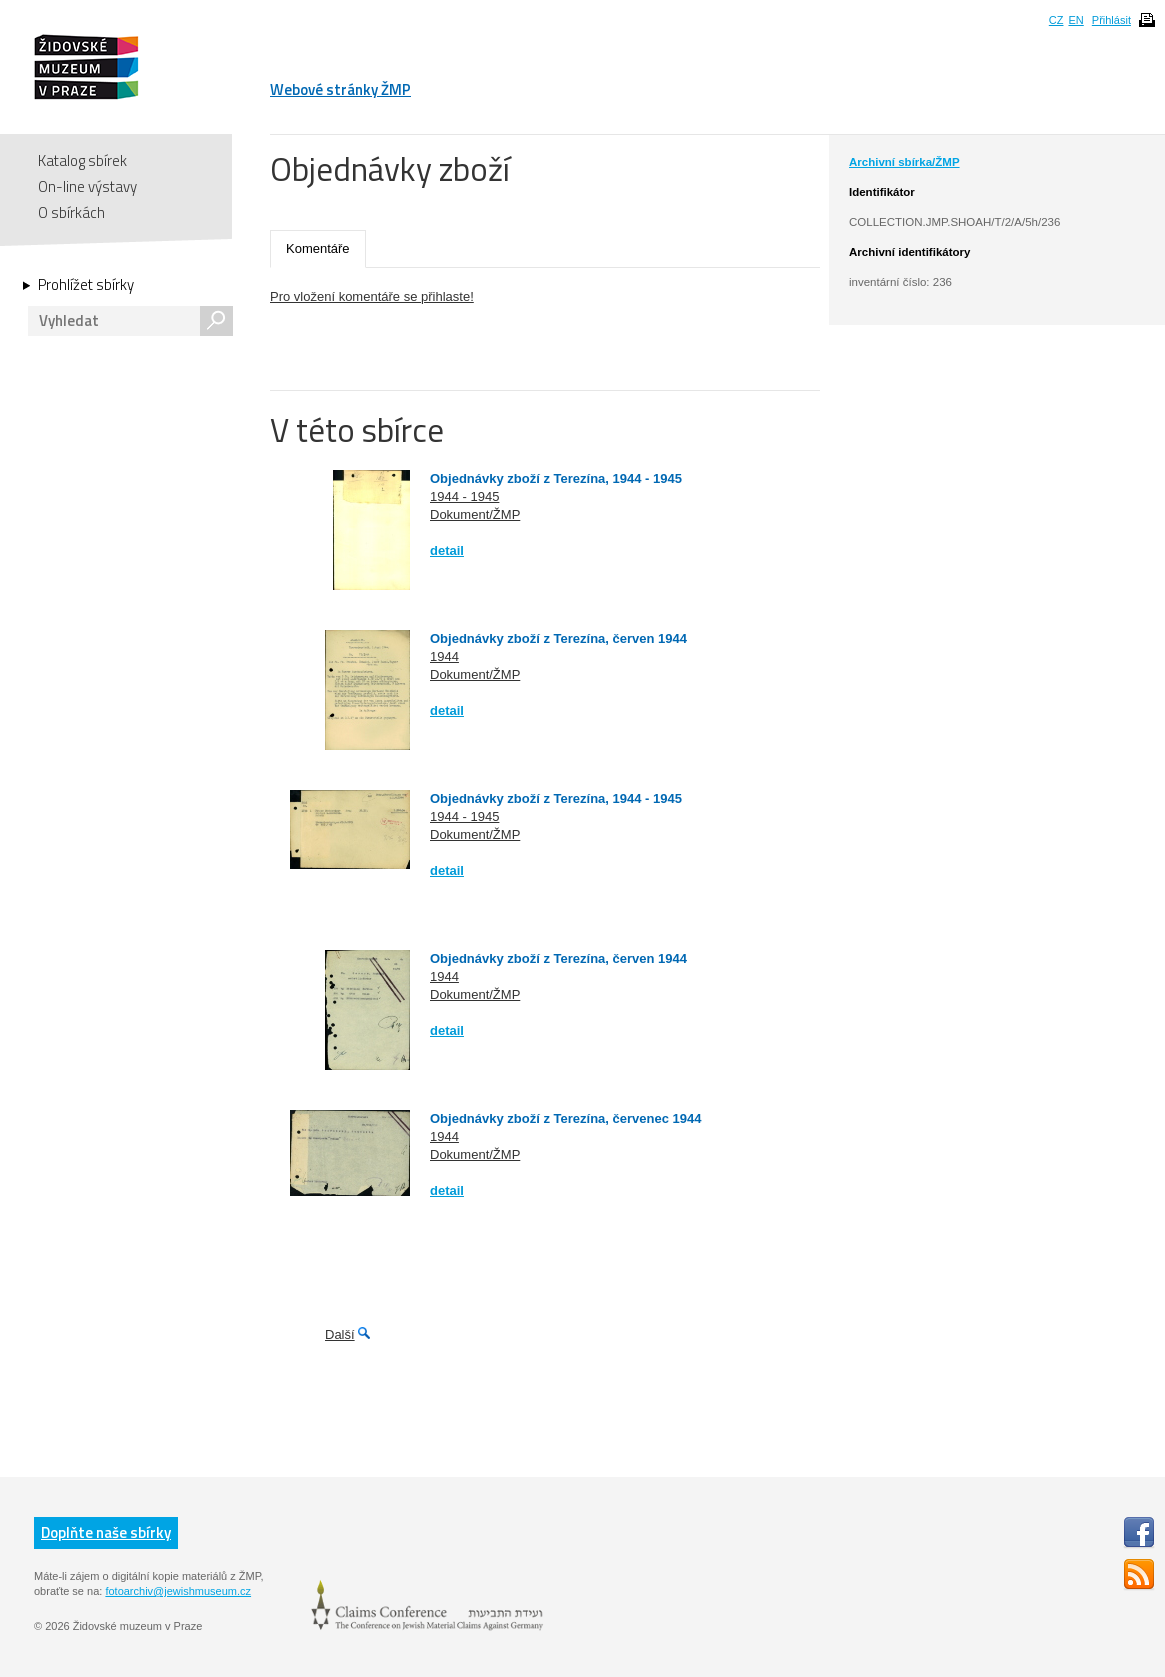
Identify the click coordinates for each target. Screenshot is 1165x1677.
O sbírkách (71, 212)
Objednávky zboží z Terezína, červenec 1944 (565, 1118)
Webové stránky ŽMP (340, 89)
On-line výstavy (87, 186)
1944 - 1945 (464, 496)
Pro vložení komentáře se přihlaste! (372, 296)
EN (1075, 20)
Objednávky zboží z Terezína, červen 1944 (558, 638)
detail (447, 550)
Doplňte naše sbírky (106, 1532)
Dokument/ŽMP (475, 514)
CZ (1056, 20)
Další (340, 1334)
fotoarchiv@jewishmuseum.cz (178, 1591)
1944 (444, 656)
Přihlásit (1111, 20)
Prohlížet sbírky (86, 285)
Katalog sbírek (82, 160)
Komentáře (318, 248)
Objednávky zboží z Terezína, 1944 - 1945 (556, 478)
